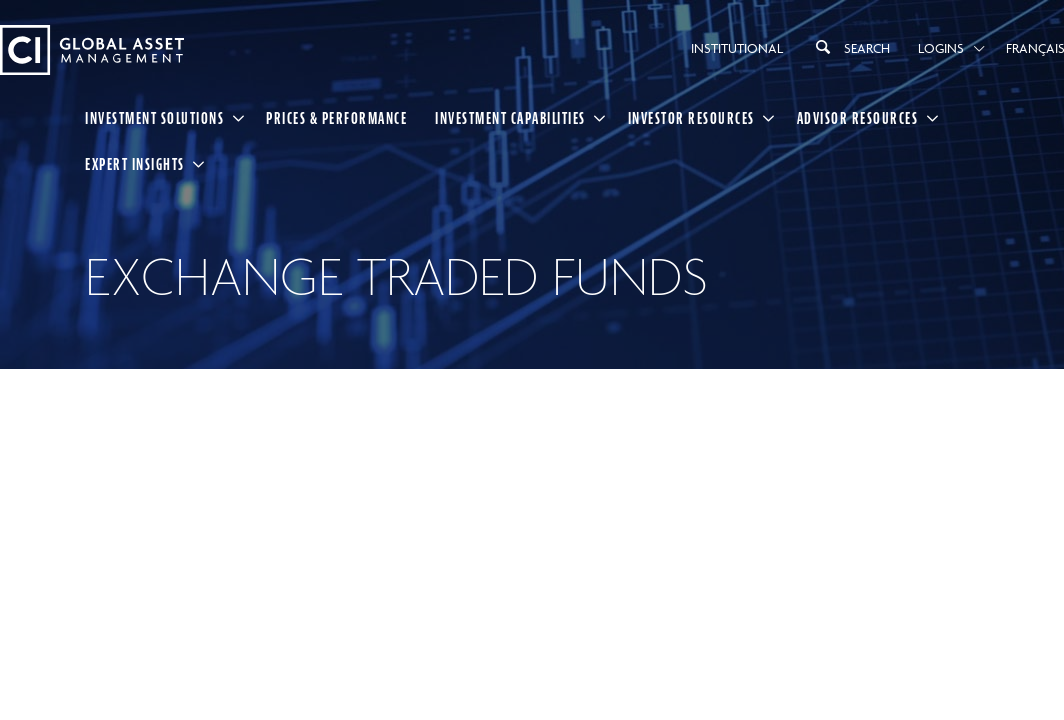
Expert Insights (135, 164)
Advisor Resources (858, 118)
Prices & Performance (336, 118)
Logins (941, 48)
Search (850, 47)
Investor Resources (691, 118)
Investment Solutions (154, 118)
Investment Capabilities (510, 118)
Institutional (737, 48)
